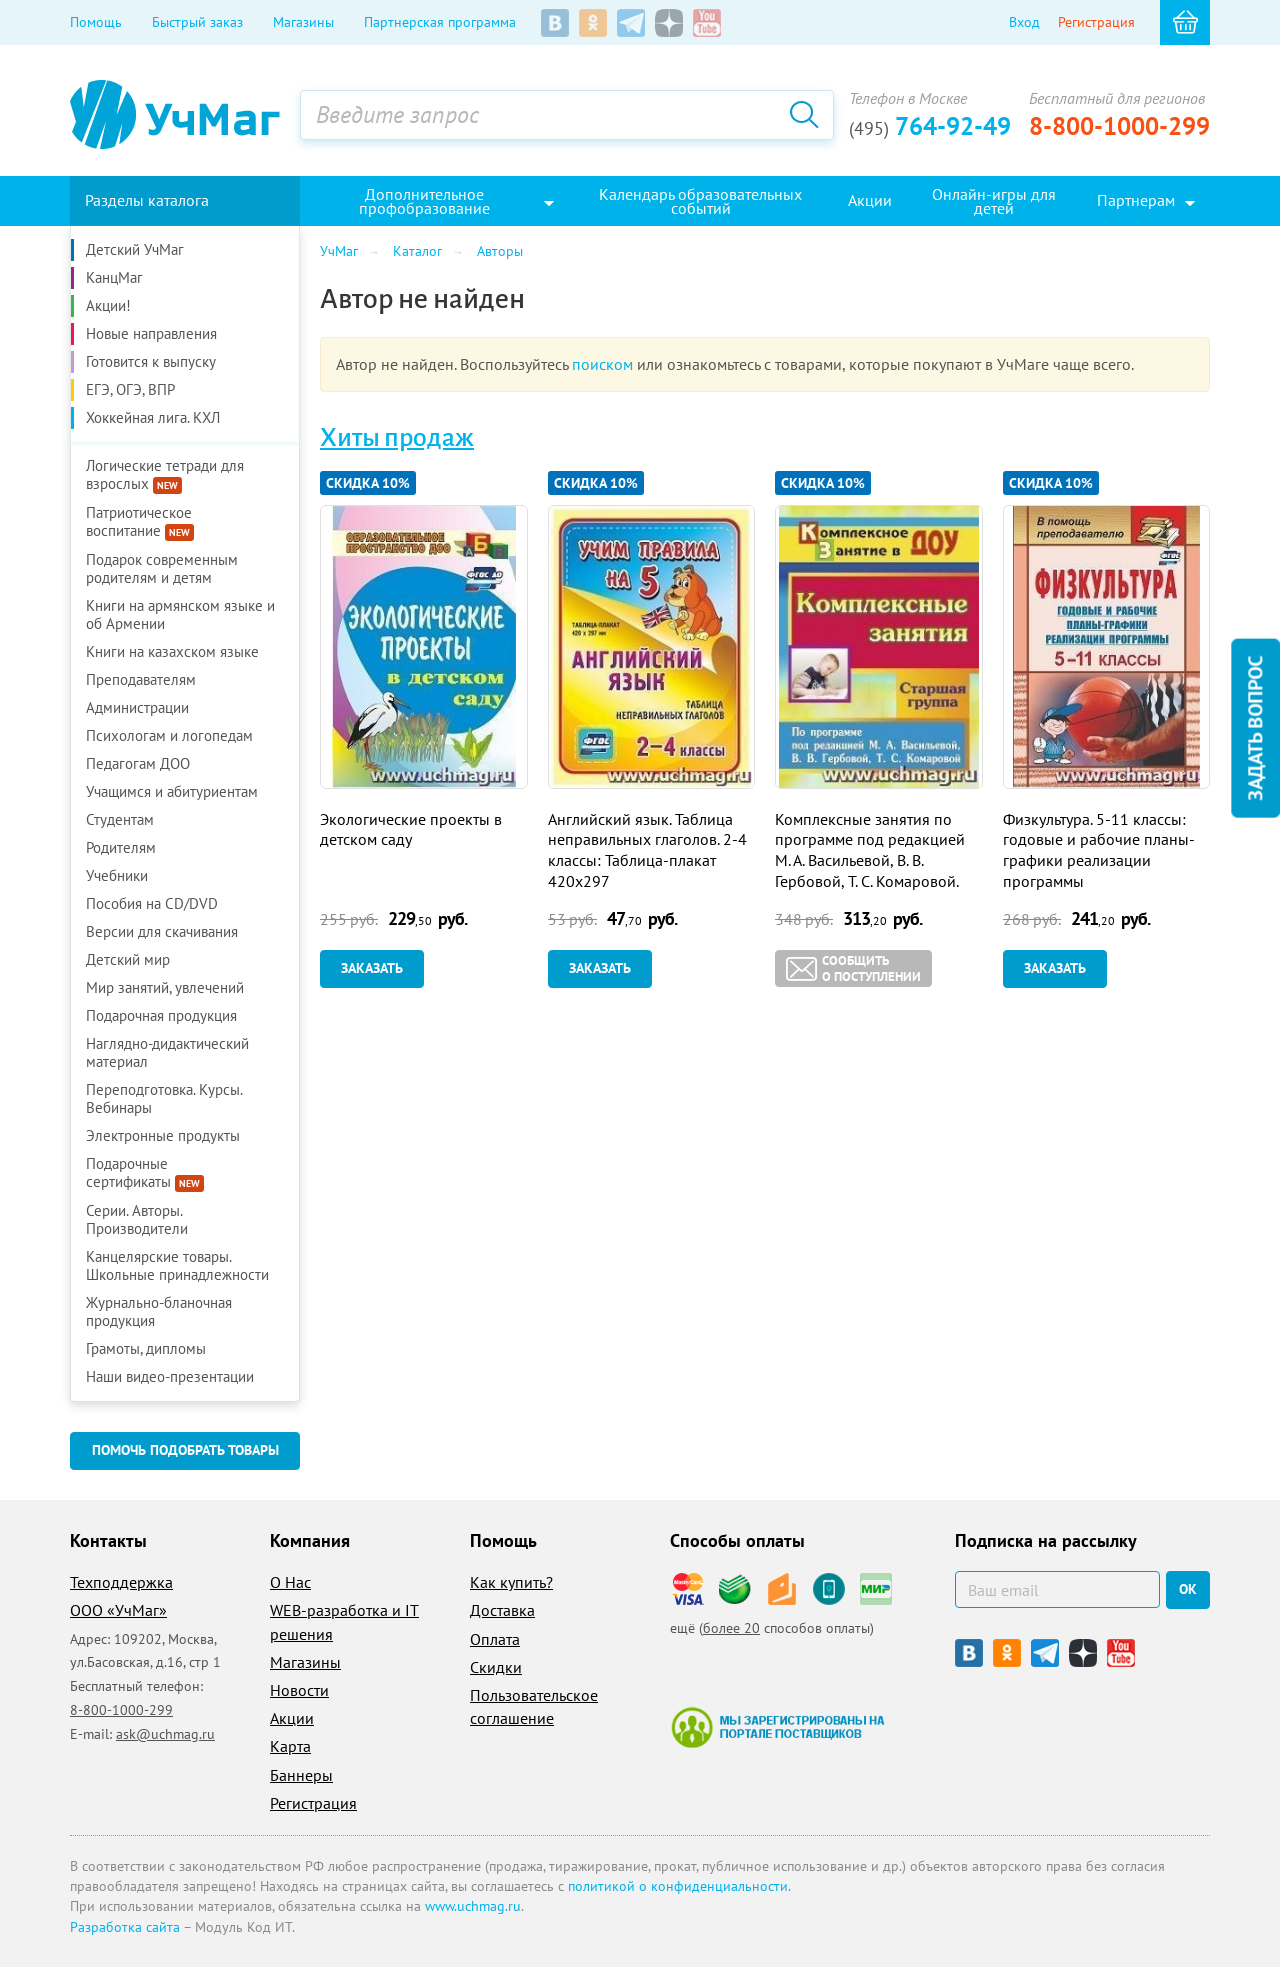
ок (1188, 1589)
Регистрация (1096, 22)
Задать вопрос (1255, 728)
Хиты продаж (397, 438)
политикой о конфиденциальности (678, 1886)
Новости (299, 1690)
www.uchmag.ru (473, 1906)
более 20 (731, 1628)
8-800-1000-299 (1119, 126)
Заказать (372, 968)
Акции (292, 1718)
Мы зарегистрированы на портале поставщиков (777, 1727)
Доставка (502, 1610)
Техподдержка (121, 1582)
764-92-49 (930, 126)
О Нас (290, 1582)
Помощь (96, 22)
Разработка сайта (125, 1927)
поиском (602, 364)
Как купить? (511, 1582)
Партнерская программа (440, 22)
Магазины (303, 22)
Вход (1024, 22)
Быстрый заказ (197, 22)
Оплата (495, 1639)
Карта (290, 1746)
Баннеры (301, 1775)
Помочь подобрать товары (185, 1450)
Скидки (496, 1667)
